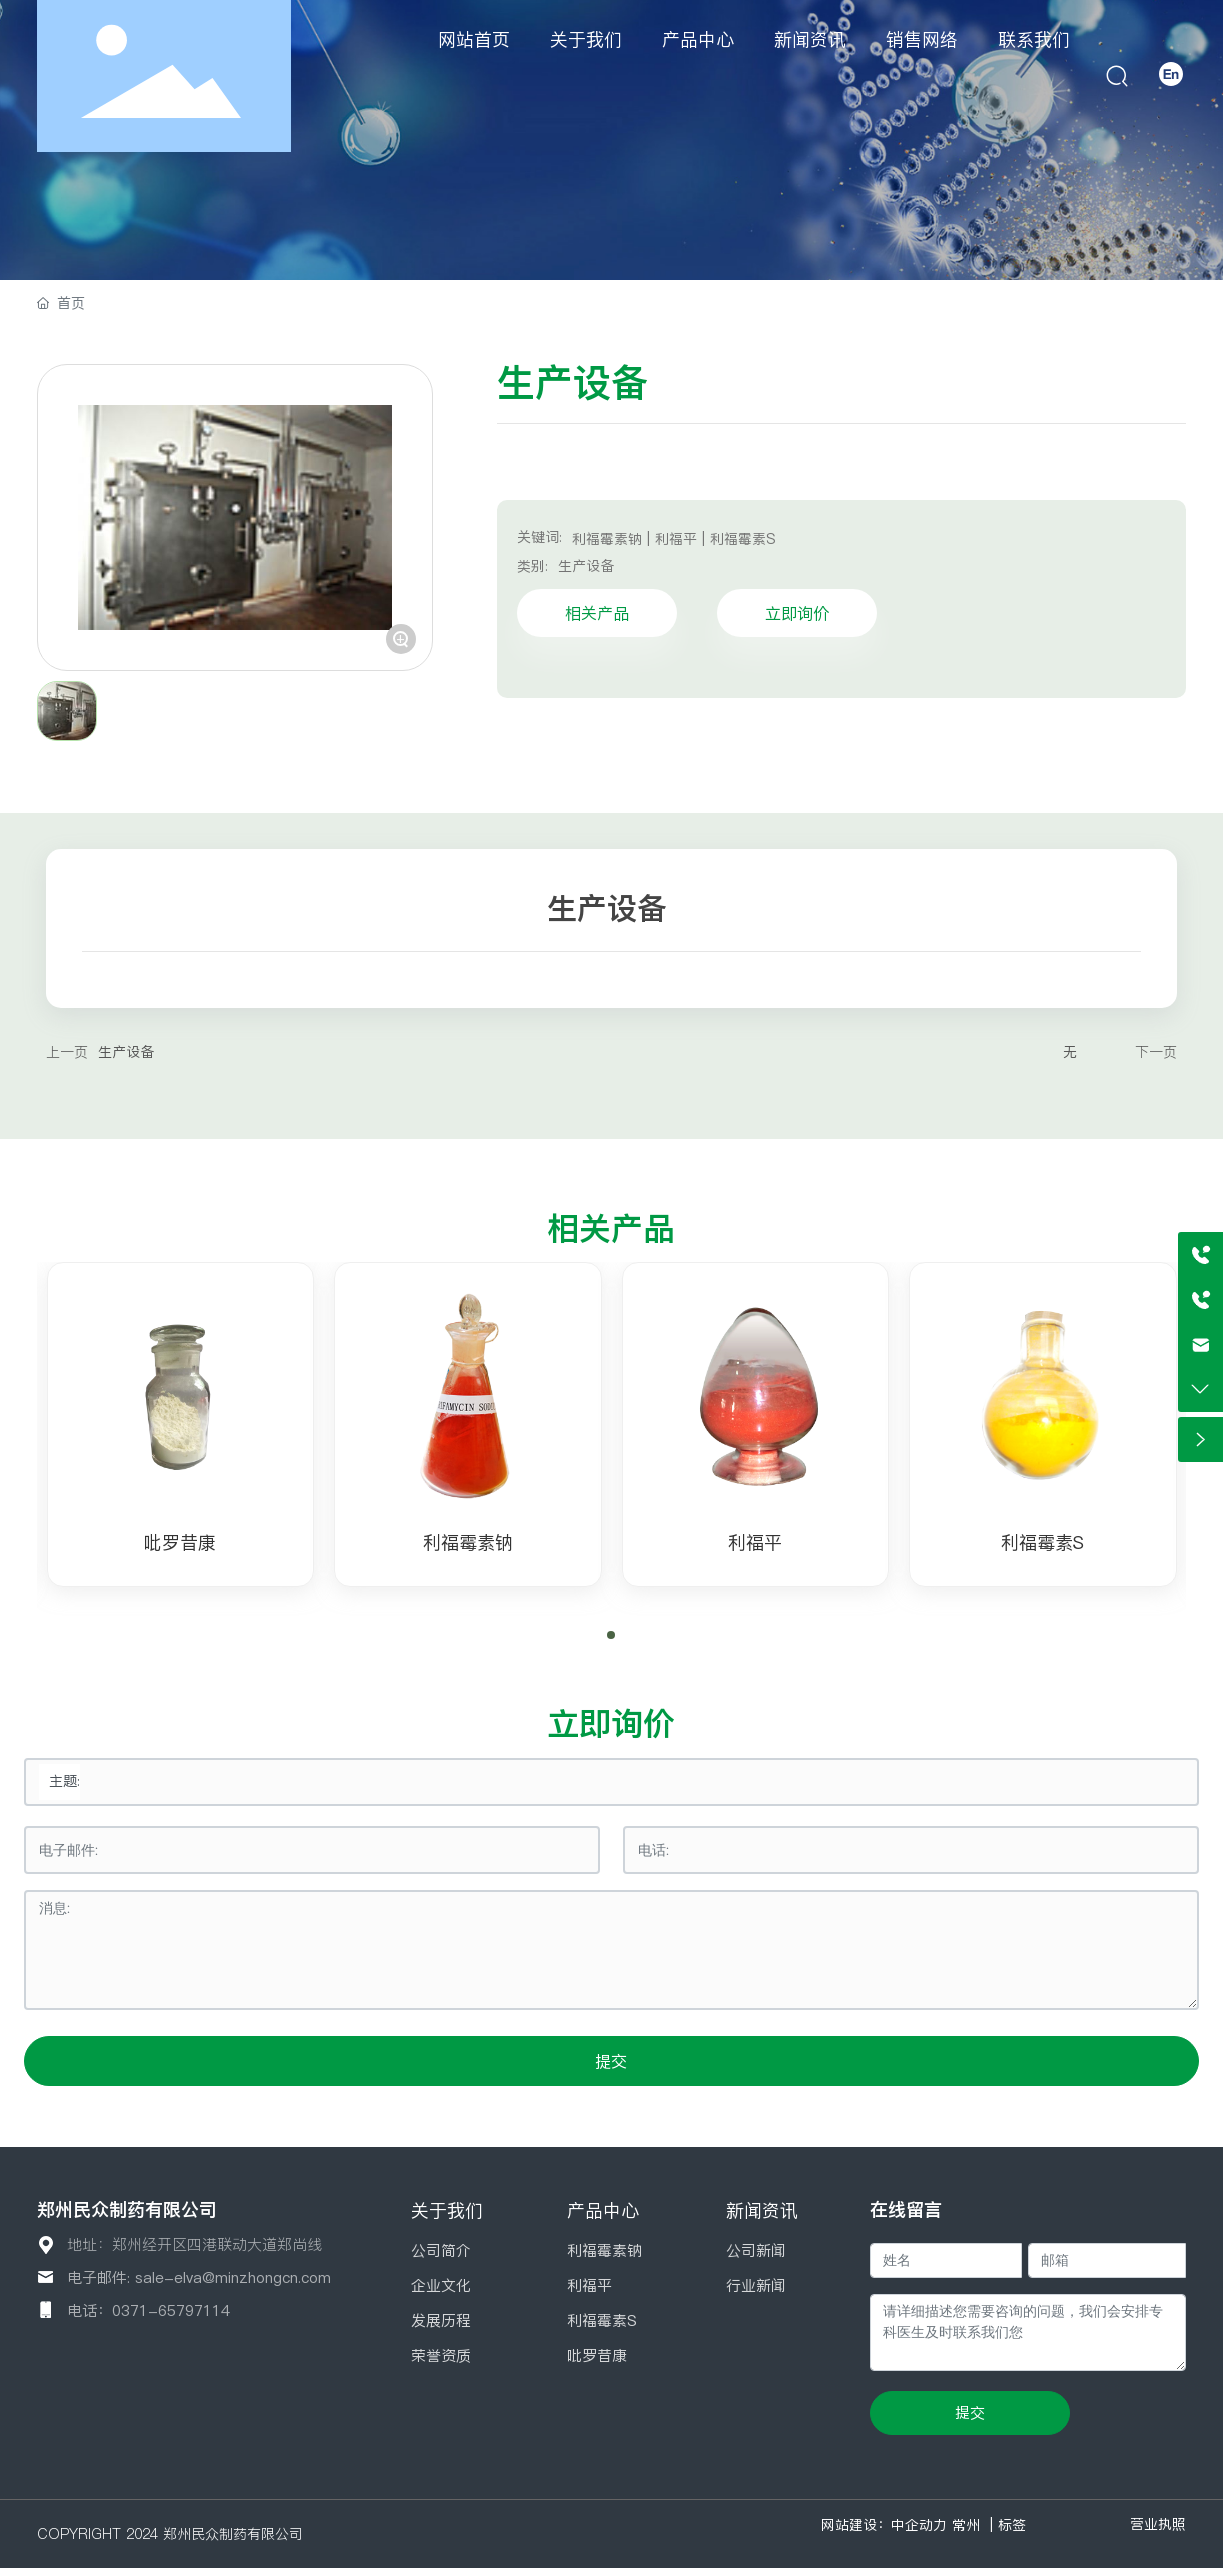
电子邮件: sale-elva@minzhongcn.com (199, 2277)
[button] (611, 1635)
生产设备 (586, 566)
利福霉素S (1042, 1542)
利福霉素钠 (468, 1542)
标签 (1012, 2525)
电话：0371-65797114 (148, 2310)
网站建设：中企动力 (884, 2525)
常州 (966, 2525)
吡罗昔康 (180, 1542)
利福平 (755, 1542)
